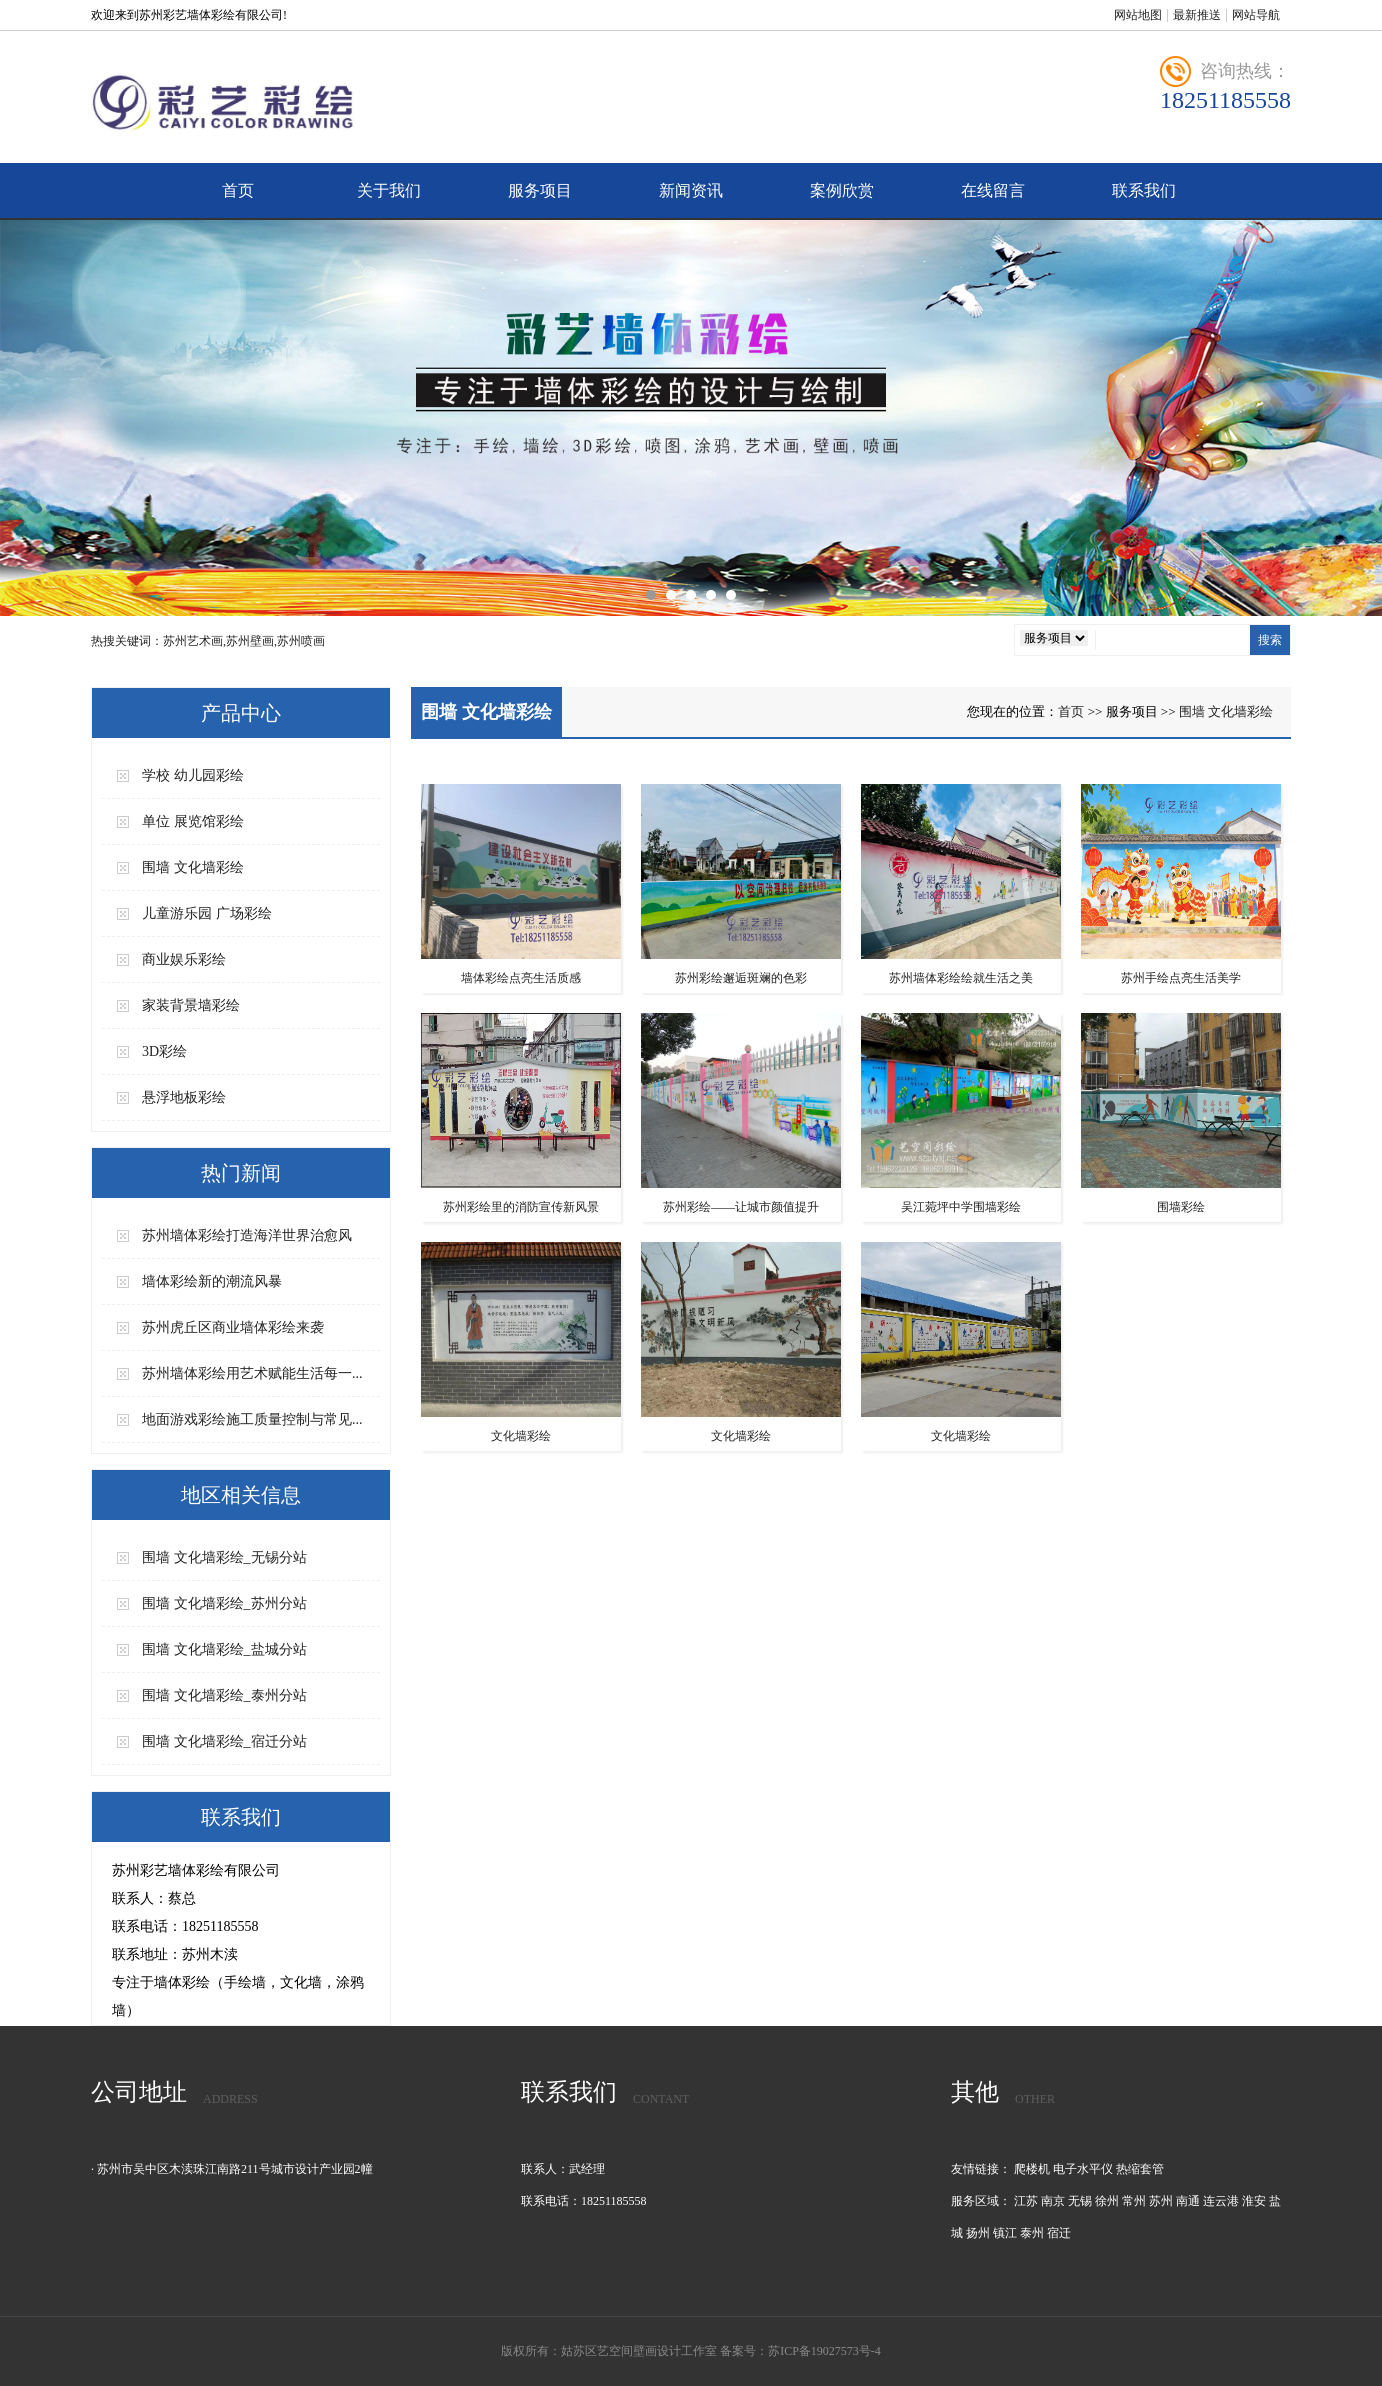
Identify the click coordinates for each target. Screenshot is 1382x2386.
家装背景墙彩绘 (191, 1005)
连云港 (1221, 2201)
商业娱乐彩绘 (184, 959)
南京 (1053, 2201)
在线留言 (993, 190)
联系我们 (1144, 190)
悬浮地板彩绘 (184, 1097)
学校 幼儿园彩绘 (193, 775)
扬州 (978, 2233)
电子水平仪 (1083, 2169)
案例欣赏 (842, 190)
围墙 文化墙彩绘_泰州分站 (224, 1695)
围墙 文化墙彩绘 (193, 867)
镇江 (1005, 2233)
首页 (238, 190)
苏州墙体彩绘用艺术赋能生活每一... (252, 1373)
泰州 (1032, 2233)
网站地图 (1138, 15)
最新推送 (1197, 15)
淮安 (1254, 2201)
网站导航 (1256, 15)
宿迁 (1059, 2233)
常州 (1134, 2201)
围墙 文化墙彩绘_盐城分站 (224, 1649)
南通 (1188, 2201)
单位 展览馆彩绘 (193, 821)
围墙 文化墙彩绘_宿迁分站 (224, 1741)
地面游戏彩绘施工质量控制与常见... (252, 1419)
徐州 (1107, 2201)
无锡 (1080, 2201)
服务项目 (540, 190)
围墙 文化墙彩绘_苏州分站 (224, 1603)
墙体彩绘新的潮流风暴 (212, 1281)
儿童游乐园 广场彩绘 (207, 913)
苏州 (1161, 2201)
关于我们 (389, 190)
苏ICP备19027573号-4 (824, 2351)
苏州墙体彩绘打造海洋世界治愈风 (247, 1235)
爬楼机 (1032, 2169)
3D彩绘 (164, 1051)
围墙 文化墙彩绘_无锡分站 (224, 1557)
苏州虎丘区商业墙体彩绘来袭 (233, 1327)
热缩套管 (1140, 2169)
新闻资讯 (691, 190)
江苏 (1026, 2201)
